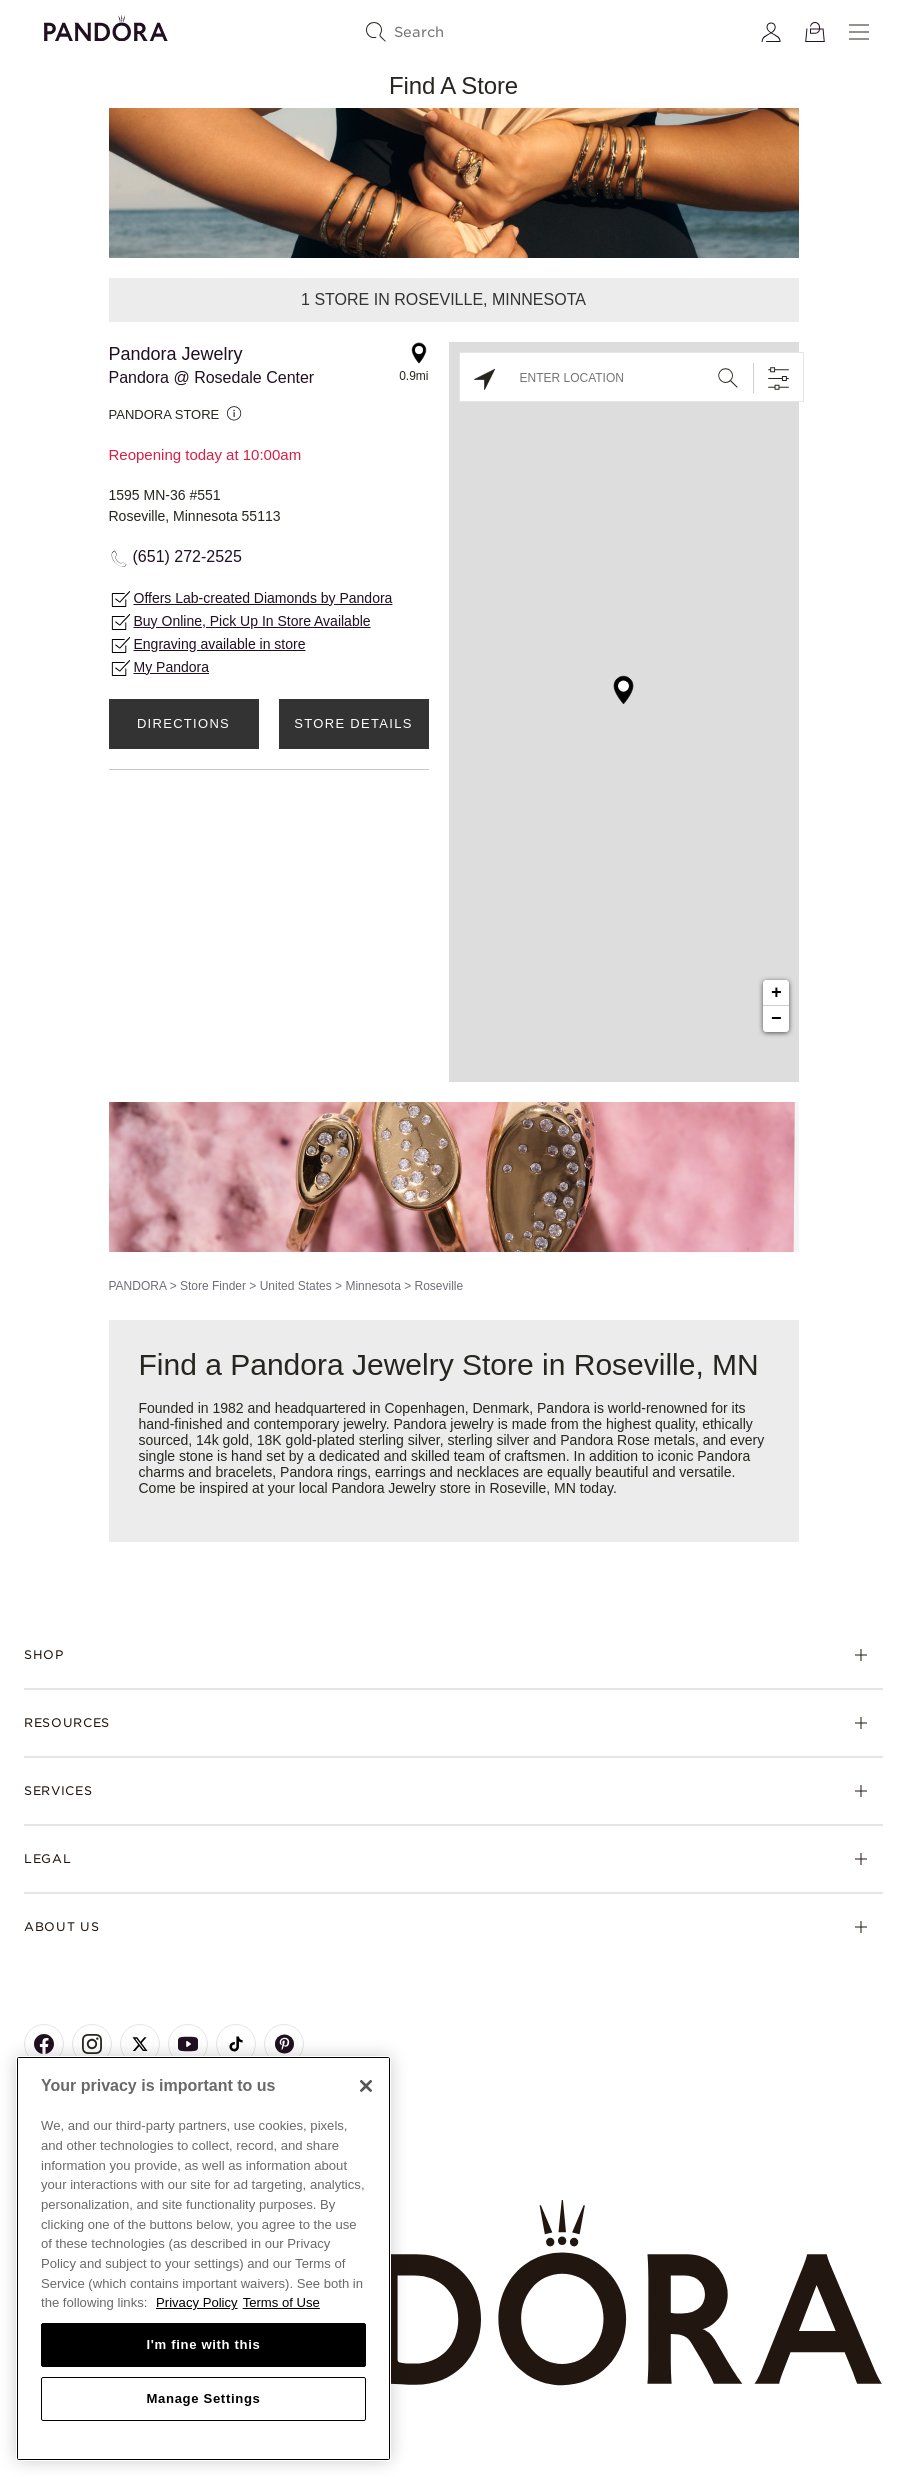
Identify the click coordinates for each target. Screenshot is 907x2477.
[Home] (453, 2293)
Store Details (353, 723)
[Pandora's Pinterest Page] (284, 2044)
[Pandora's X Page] (140, 2044)
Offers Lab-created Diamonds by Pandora (263, 598)
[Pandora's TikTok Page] (236, 2044)
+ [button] (776, 993)
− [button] (776, 1019)
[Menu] (859, 32)
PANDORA (138, 1286)
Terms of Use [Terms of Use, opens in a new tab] (281, 2302)
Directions (183, 723)
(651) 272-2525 (187, 556)
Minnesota (372, 1286)
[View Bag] (815, 32)
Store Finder (213, 1286)
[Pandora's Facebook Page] (44, 2044)
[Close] (366, 2086)
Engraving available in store (220, 644)
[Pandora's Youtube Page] (188, 2044)
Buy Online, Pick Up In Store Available (252, 621)
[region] (203, 2258)
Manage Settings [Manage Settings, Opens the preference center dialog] (203, 2398)
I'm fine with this (204, 2344)
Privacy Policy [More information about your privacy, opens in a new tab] (197, 2302)
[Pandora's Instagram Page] (92, 2044)
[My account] (771, 32)
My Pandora (171, 667)
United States (296, 1286)
